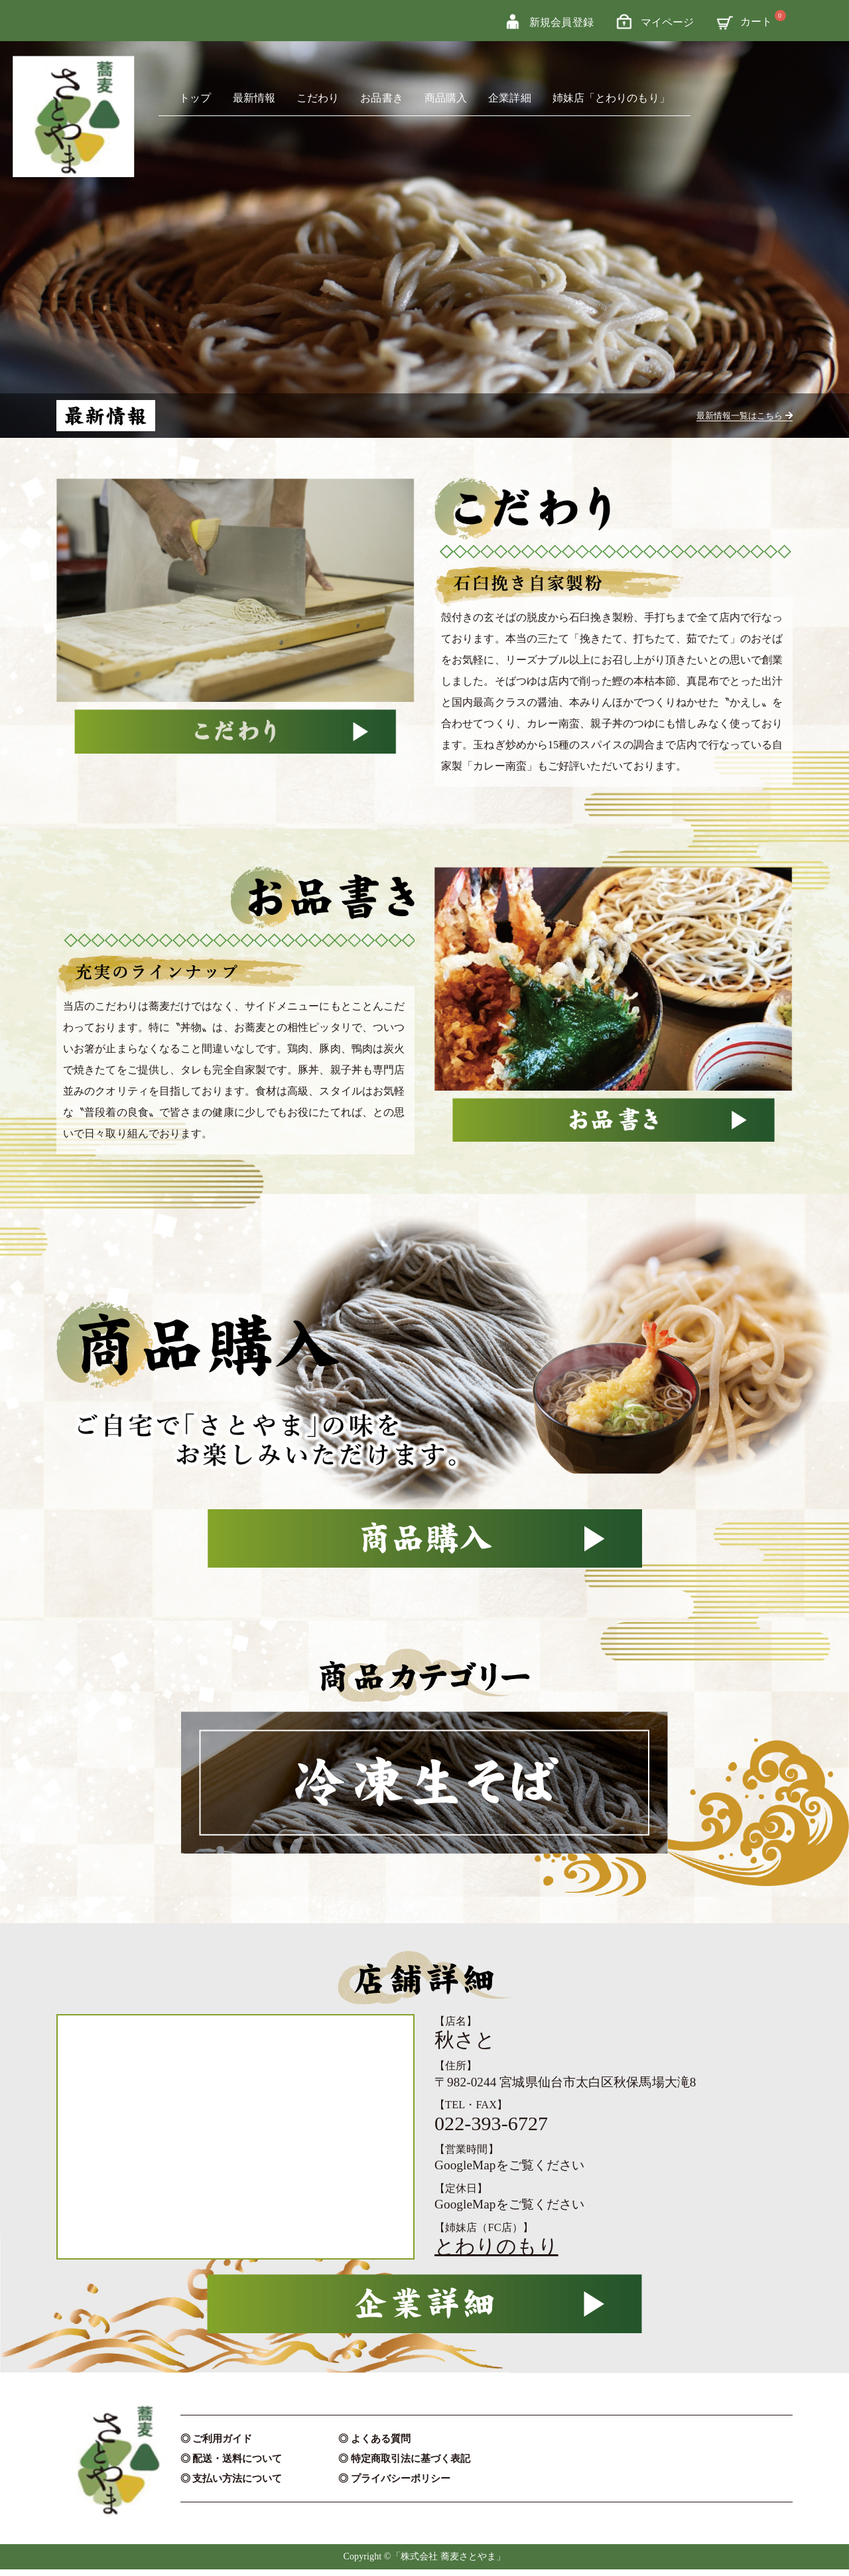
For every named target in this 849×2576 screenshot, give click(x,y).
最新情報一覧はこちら (733, 415)
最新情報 (254, 97)
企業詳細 (509, 97)
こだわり (317, 97)
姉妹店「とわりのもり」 (611, 97)
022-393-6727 (491, 2130)
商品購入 (445, 97)
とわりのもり (496, 2253)
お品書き (381, 97)
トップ (195, 97)
